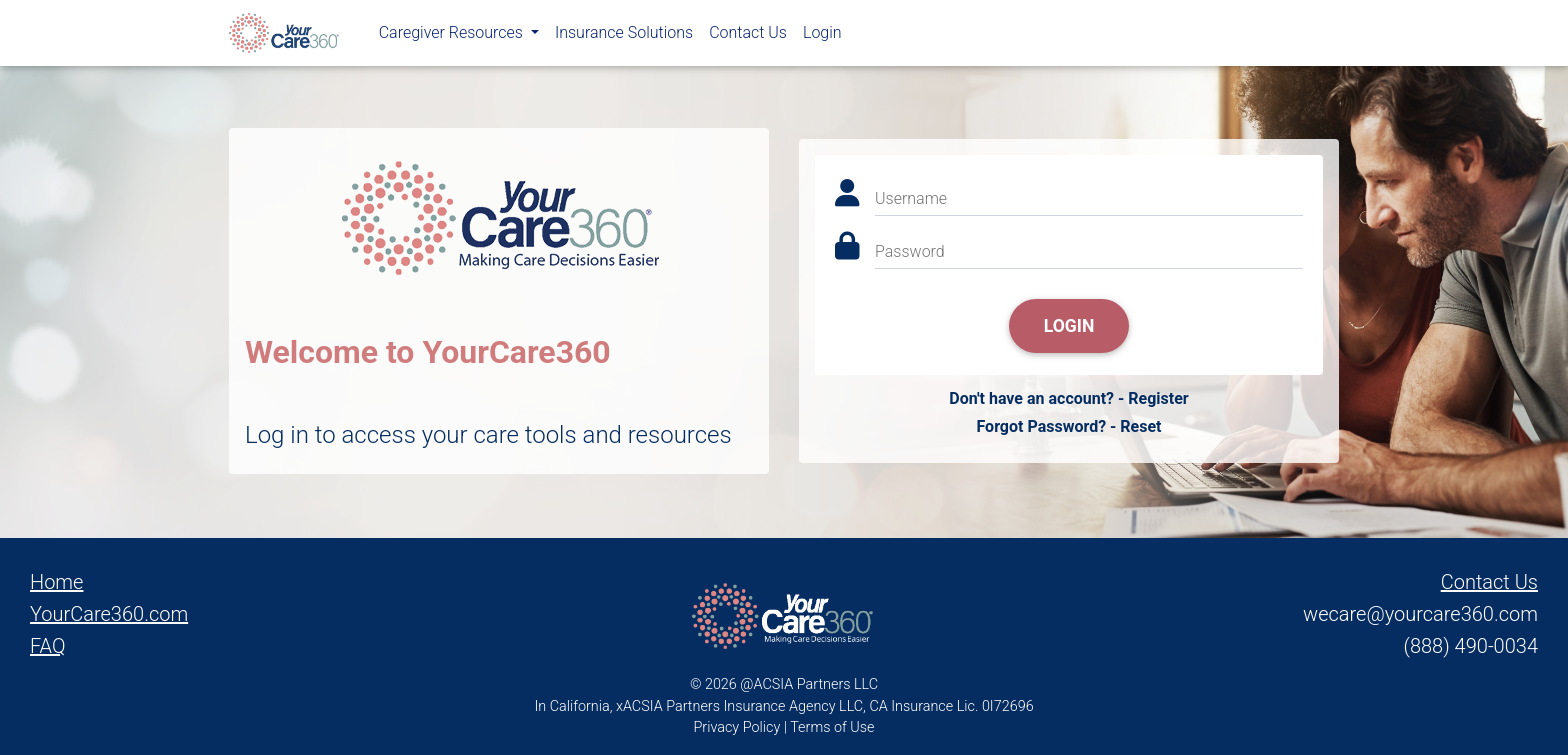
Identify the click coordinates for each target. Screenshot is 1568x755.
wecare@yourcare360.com (1420, 614)
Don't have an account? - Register (1068, 398)
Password (910, 251)
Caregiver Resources (453, 36)
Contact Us (748, 36)
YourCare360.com (109, 614)
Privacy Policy (737, 727)
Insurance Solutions (624, 36)
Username (911, 198)
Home (56, 582)
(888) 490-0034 (1471, 646)
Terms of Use (832, 727)
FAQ (48, 646)
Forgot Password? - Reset (1068, 426)
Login (822, 36)
